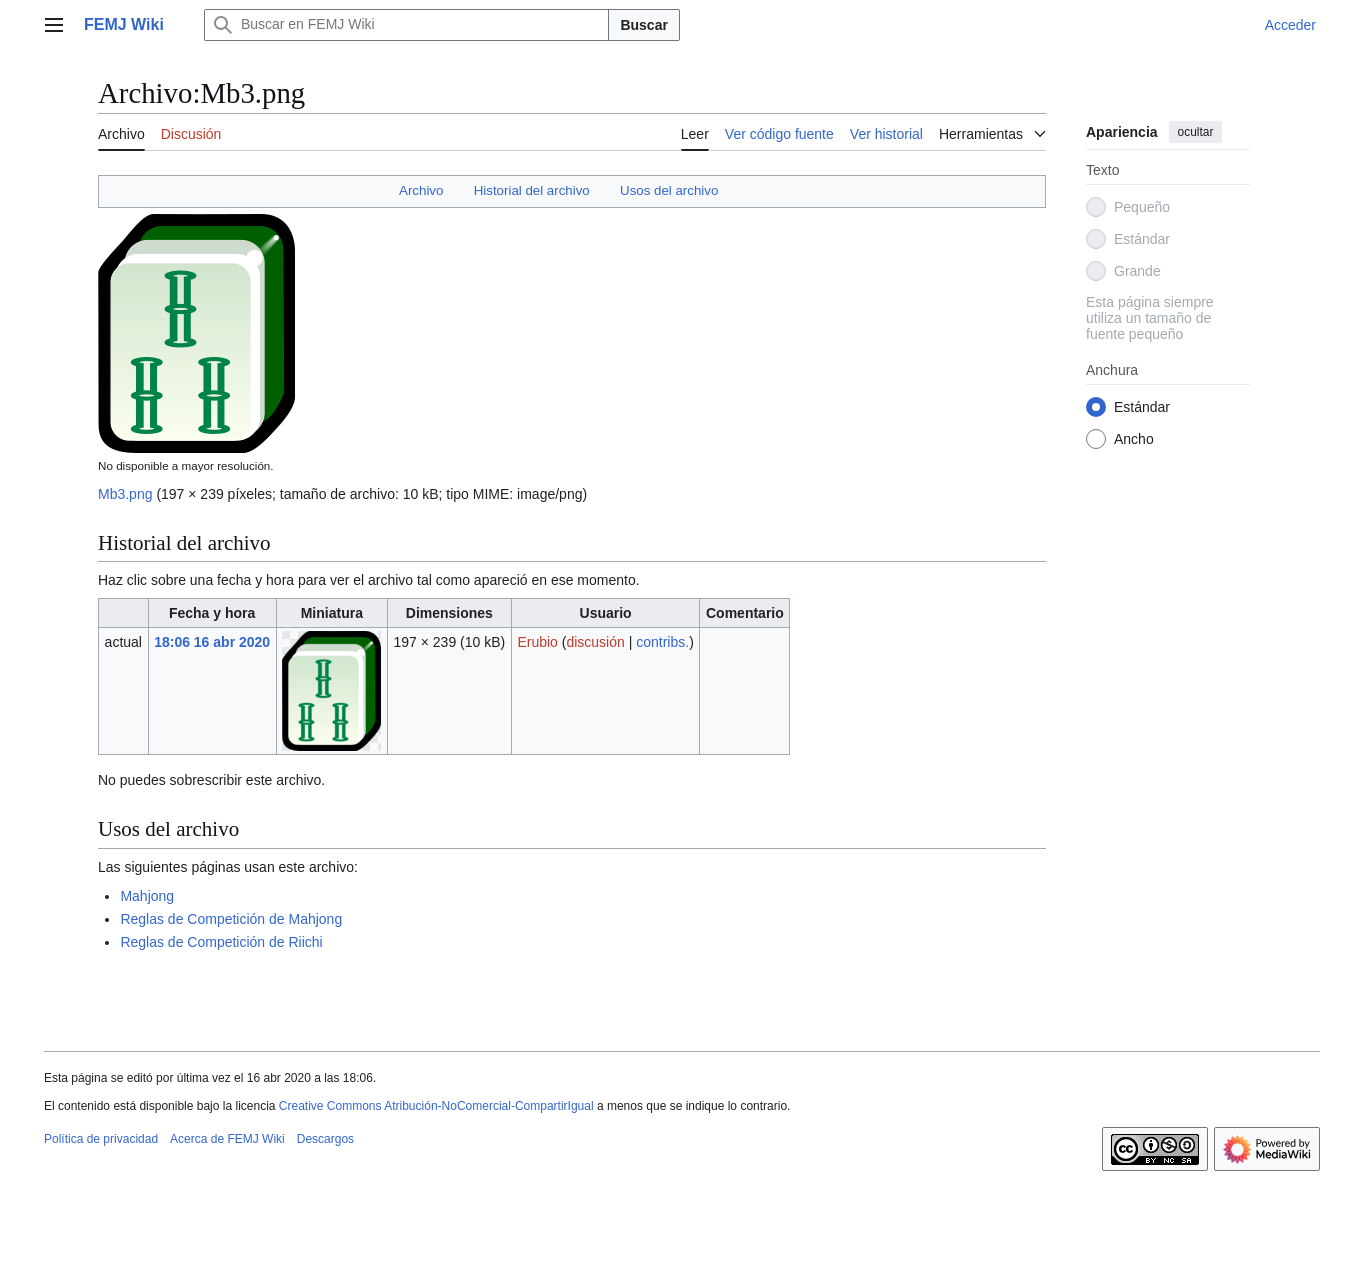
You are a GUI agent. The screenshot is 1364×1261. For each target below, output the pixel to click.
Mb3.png (125, 494)
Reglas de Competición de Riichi (221, 942)
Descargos (325, 1139)
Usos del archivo (669, 190)
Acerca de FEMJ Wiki (227, 1139)
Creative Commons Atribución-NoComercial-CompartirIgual (436, 1106)
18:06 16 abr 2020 (212, 642)
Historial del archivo (532, 190)
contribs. (662, 642)
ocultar (1195, 132)
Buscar (643, 25)
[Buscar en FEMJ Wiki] (407, 25)
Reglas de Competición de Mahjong (231, 919)
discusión (595, 642)
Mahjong (147, 896)
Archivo (421, 190)
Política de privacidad (101, 1139)
